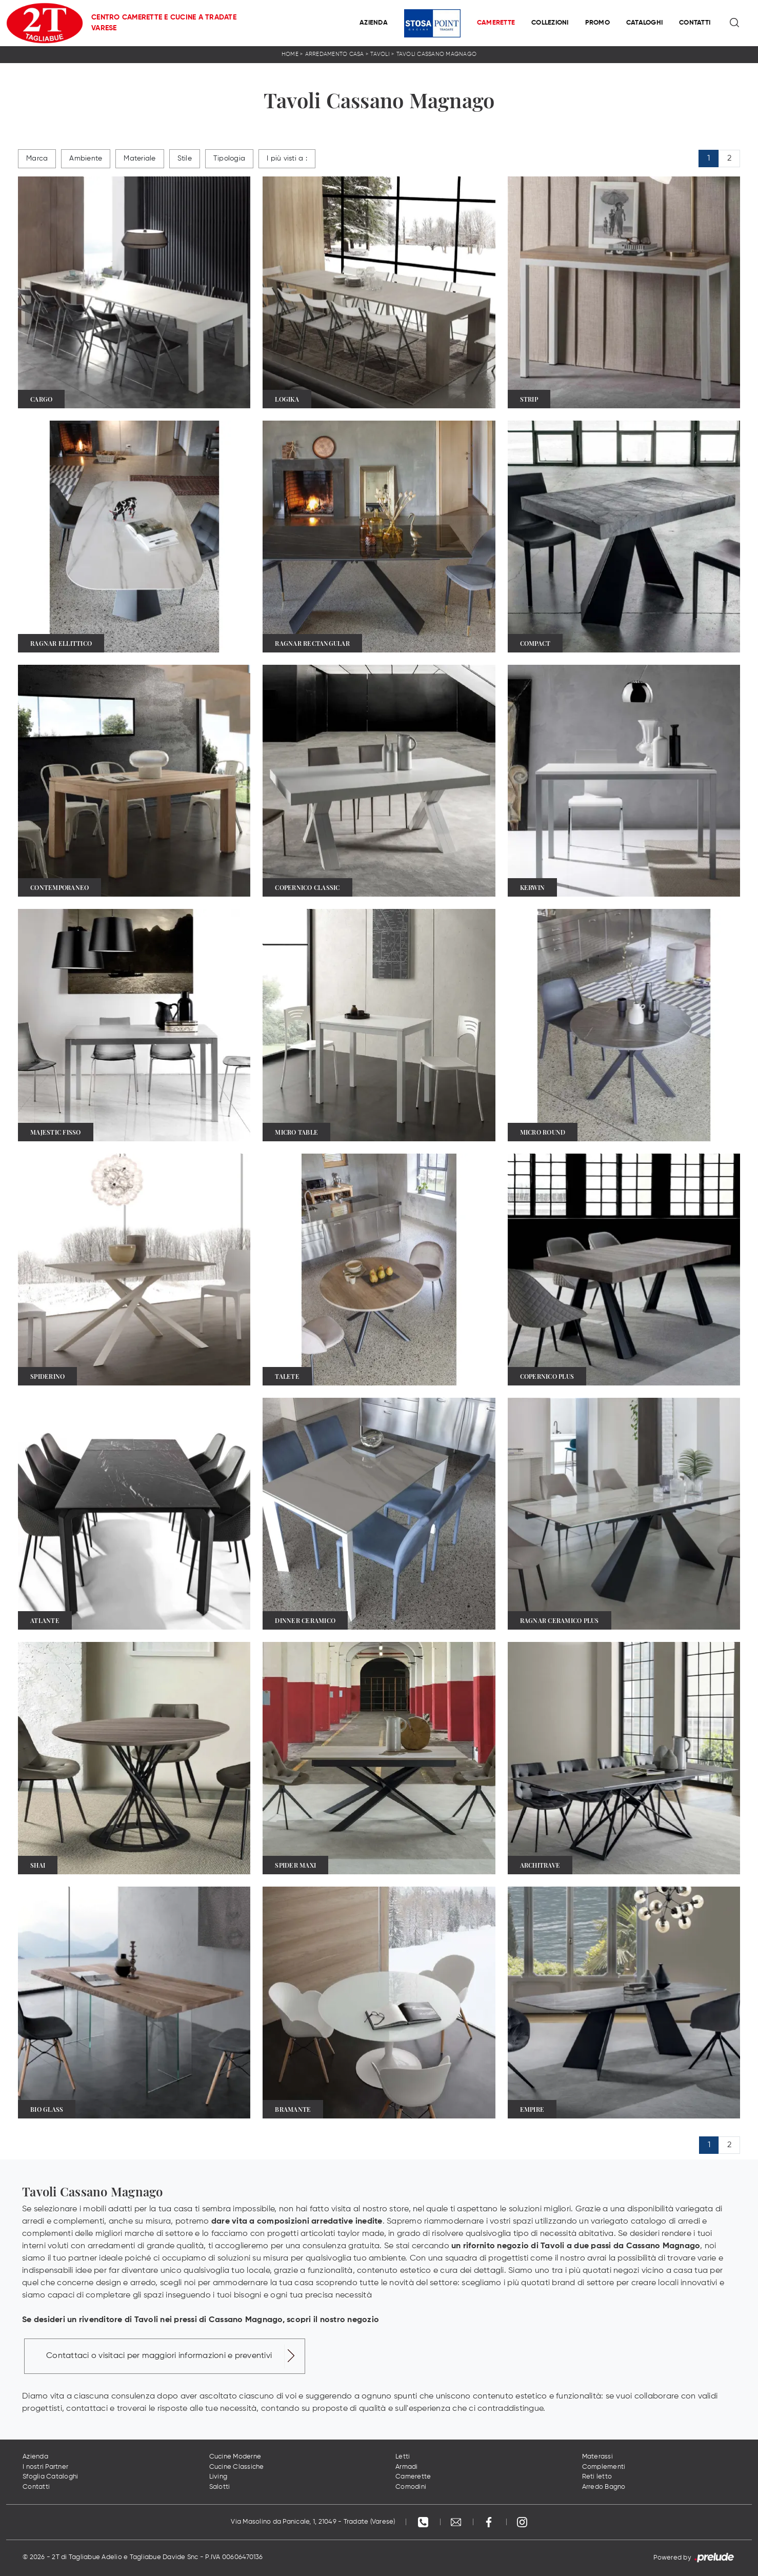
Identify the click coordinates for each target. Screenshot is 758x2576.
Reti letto (597, 2476)
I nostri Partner (45, 2467)
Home (290, 54)
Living (218, 2476)
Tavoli (380, 54)
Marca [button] (37, 158)
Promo (597, 22)
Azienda (374, 22)
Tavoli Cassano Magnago (436, 54)
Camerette (496, 22)
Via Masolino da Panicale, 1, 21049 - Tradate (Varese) (313, 2522)
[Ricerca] (735, 23)
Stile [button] (184, 158)
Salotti (219, 2487)
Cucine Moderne (235, 2456)
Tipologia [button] (229, 158)
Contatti (694, 22)
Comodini (410, 2487)
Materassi (597, 2456)
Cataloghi (644, 22)
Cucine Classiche (236, 2467)
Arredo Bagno (604, 2487)
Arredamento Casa (334, 54)
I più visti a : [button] (287, 158)
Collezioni (550, 22)
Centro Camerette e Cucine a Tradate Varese (163, 23)
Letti (402, 2456)
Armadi (406, 2467)
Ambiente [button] (85, 158)
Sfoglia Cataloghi (50, 2476)
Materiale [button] (139, 158)
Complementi (604, 2467)
